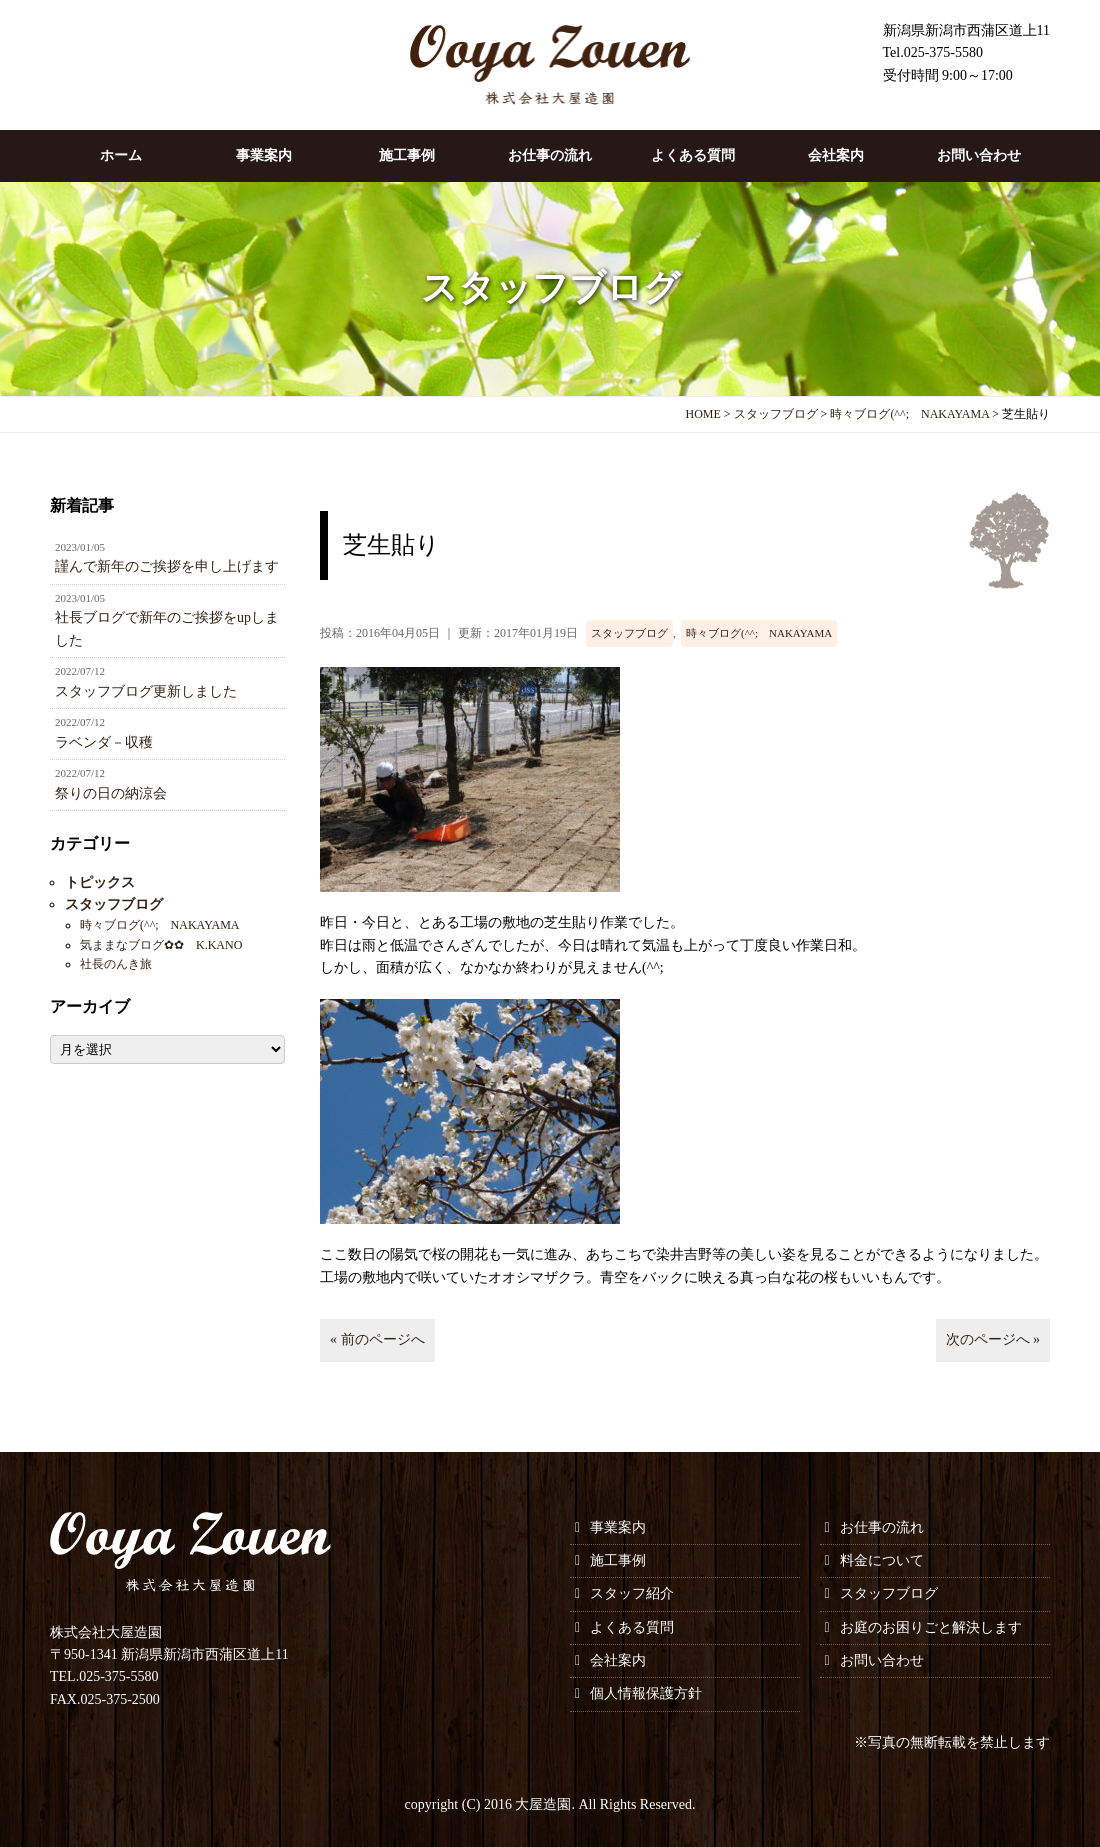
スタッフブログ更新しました (167, 681)
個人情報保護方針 (646, 1693)
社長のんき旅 (116, 964)
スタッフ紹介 (632, 1593)
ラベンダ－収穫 (167, 732)
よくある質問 (693, 155)
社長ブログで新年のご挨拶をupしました (167, 619)
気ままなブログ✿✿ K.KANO (161, 945)
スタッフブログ (629, 633)
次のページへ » (993, 1339)
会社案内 (836, 155)
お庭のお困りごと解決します (931, 1627)
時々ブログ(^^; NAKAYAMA (759, 633)
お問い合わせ (979, 155)
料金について (882, 1560)
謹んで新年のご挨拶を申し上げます (167, 557)
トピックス (100, 882)
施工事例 (407, 155)
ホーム (121, 155)
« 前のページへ (377, 1339)
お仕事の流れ (550, 155)
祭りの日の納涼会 (167, 783)
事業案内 (264, 155)
